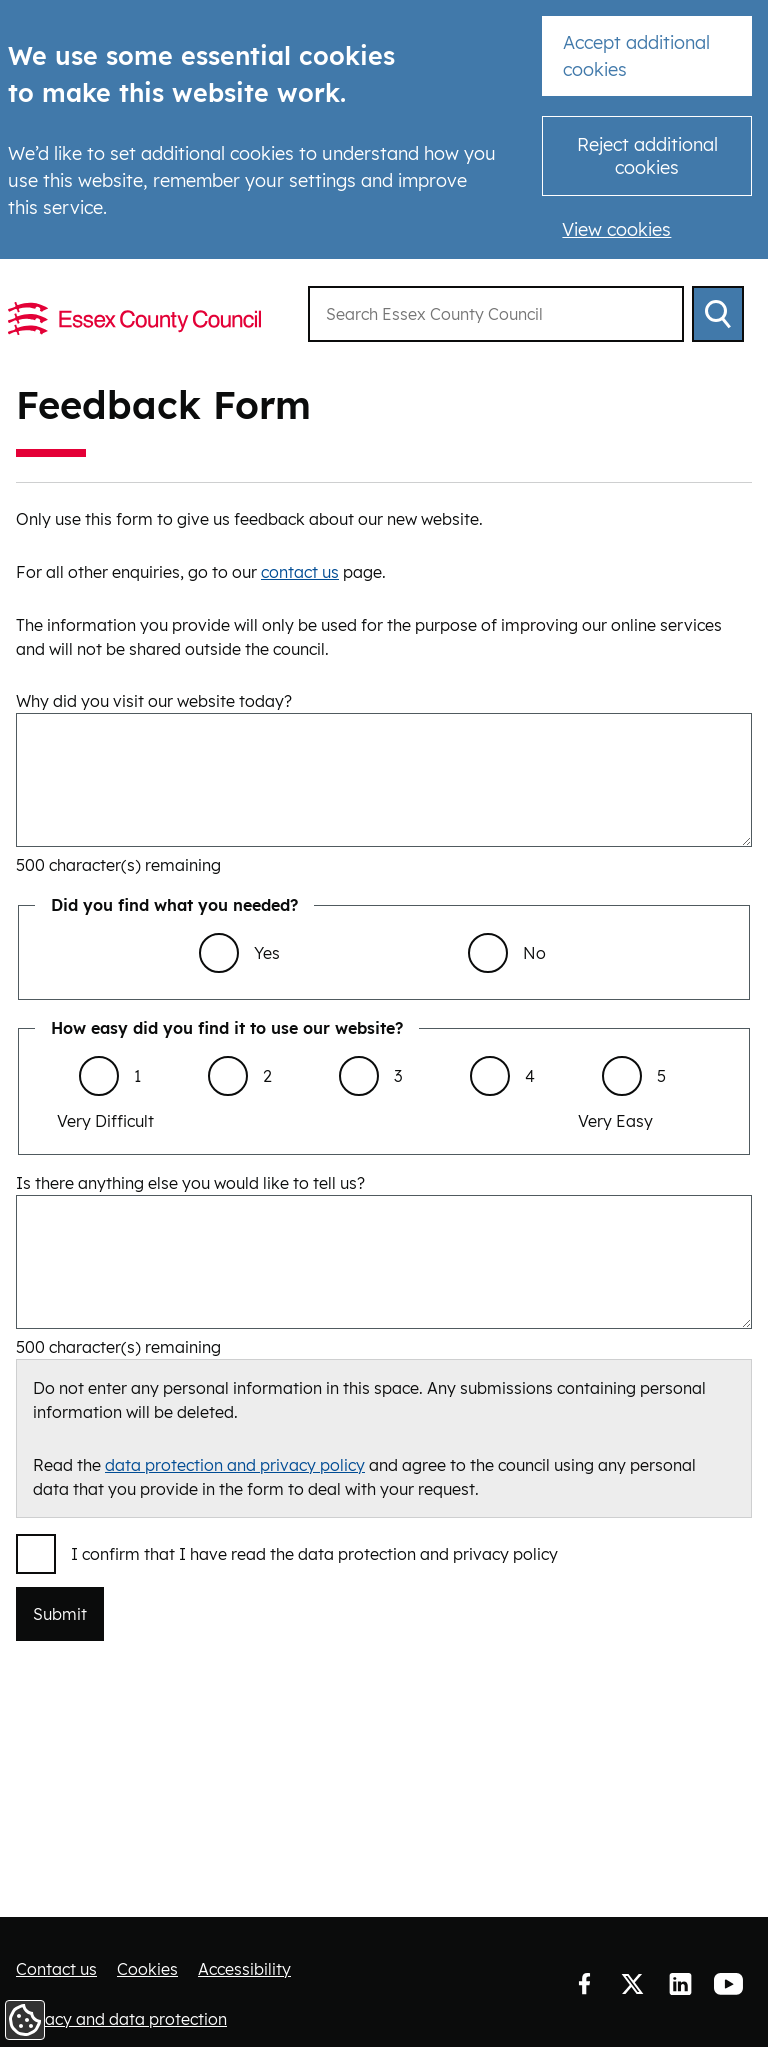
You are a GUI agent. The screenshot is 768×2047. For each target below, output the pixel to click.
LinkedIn (680, 1985)
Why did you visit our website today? (154, 701)
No (534, 953)
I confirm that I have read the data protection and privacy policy (314, 1554)
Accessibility (244, 1969)
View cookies (616, 229)
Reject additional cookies (647, 156)
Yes (267, 953)
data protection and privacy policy (235, 1465)
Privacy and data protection (121, 2019)
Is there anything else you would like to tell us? (190, 1183)
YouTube (728, 1985)
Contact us (56, 1969)
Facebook (584, 1985)
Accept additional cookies (636, 56)
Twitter (632, 1985)
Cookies (147, 1969)
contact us (300, 572)
